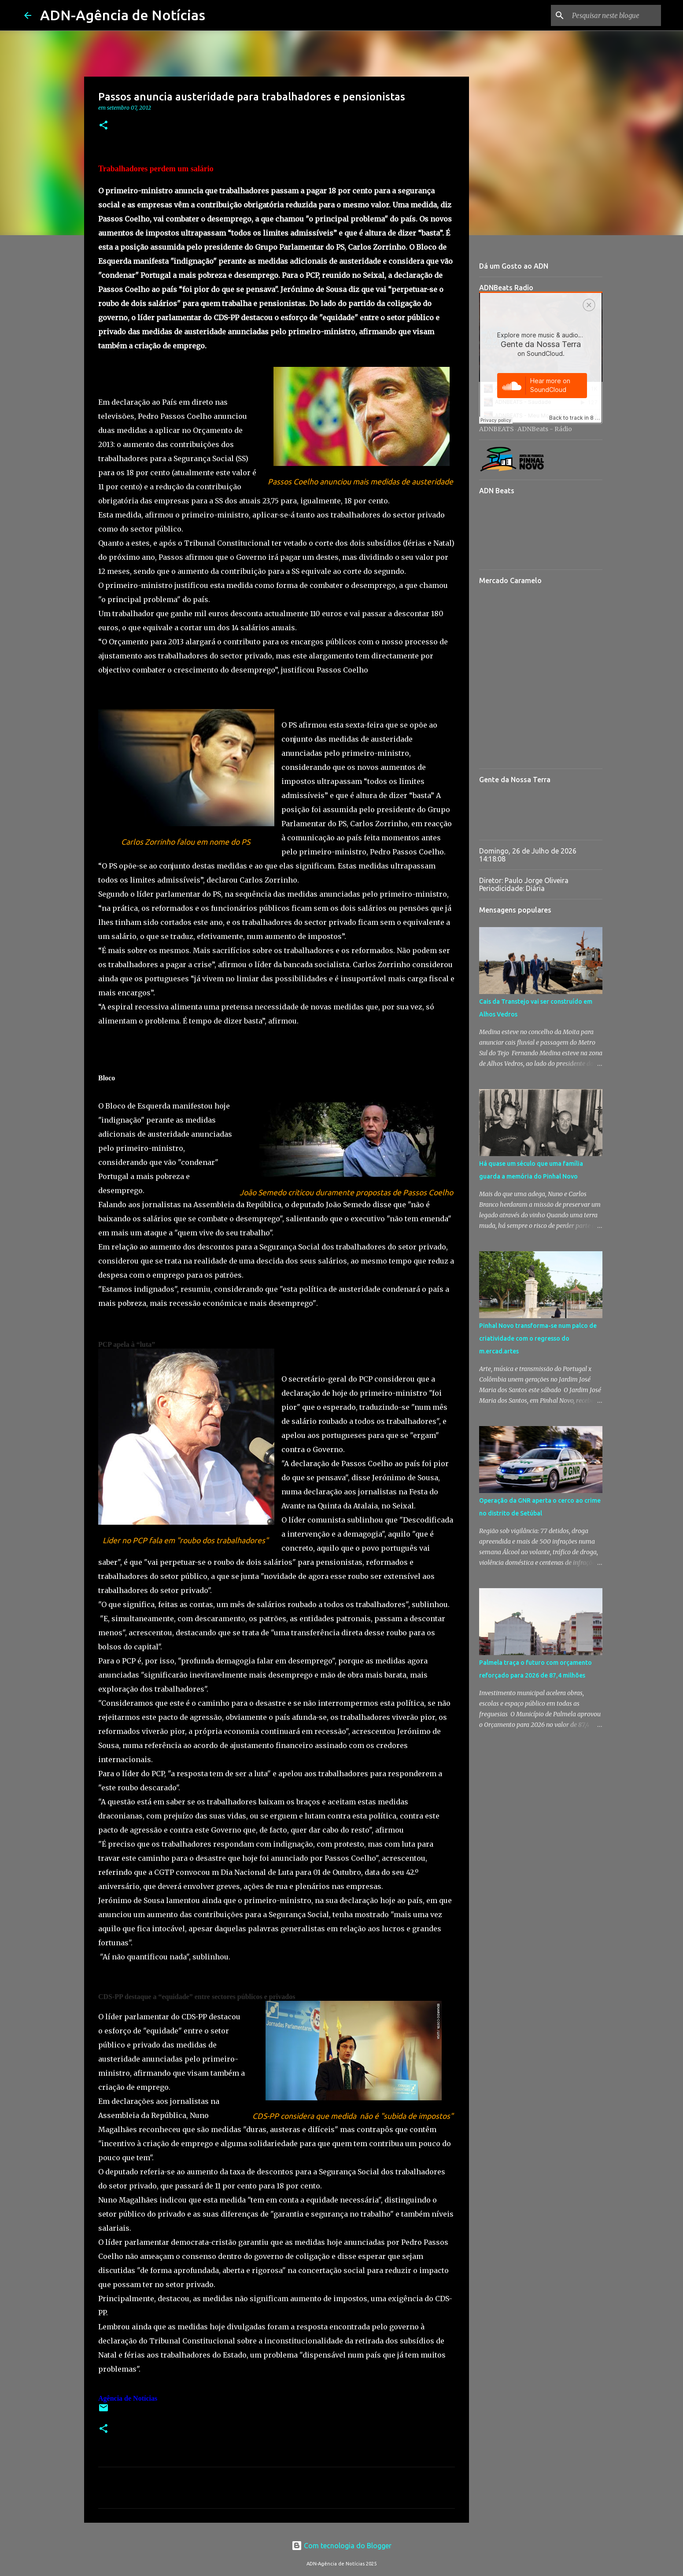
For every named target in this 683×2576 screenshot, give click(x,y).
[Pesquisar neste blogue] (615, 15)
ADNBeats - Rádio (544, 429)
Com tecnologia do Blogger (341, 2546)
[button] (103, 126)
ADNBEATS (496, 429)
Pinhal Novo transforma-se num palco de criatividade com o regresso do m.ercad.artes (538, 1338)
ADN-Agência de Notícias (122, 15)
